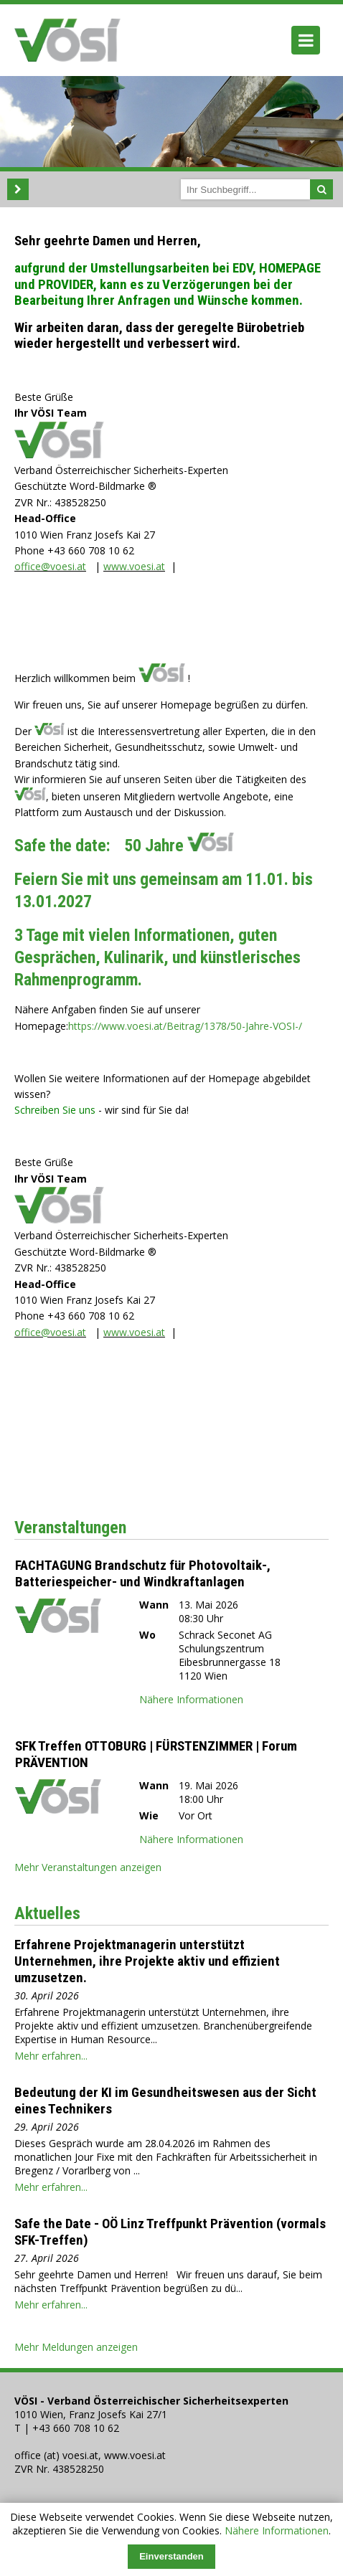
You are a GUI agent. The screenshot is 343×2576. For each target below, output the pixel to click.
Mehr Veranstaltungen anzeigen (87, 1867)
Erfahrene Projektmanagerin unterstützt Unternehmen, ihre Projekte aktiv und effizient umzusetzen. (147, 1961)
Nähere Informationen (277, 2530)
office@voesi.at (50, 566)
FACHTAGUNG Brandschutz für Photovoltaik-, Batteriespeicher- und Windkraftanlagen (143, 1573)
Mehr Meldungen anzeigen (76, 2347)
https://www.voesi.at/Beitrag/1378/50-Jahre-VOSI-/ (185, 1026)
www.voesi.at (134, 566)
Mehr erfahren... (51, 2056)
